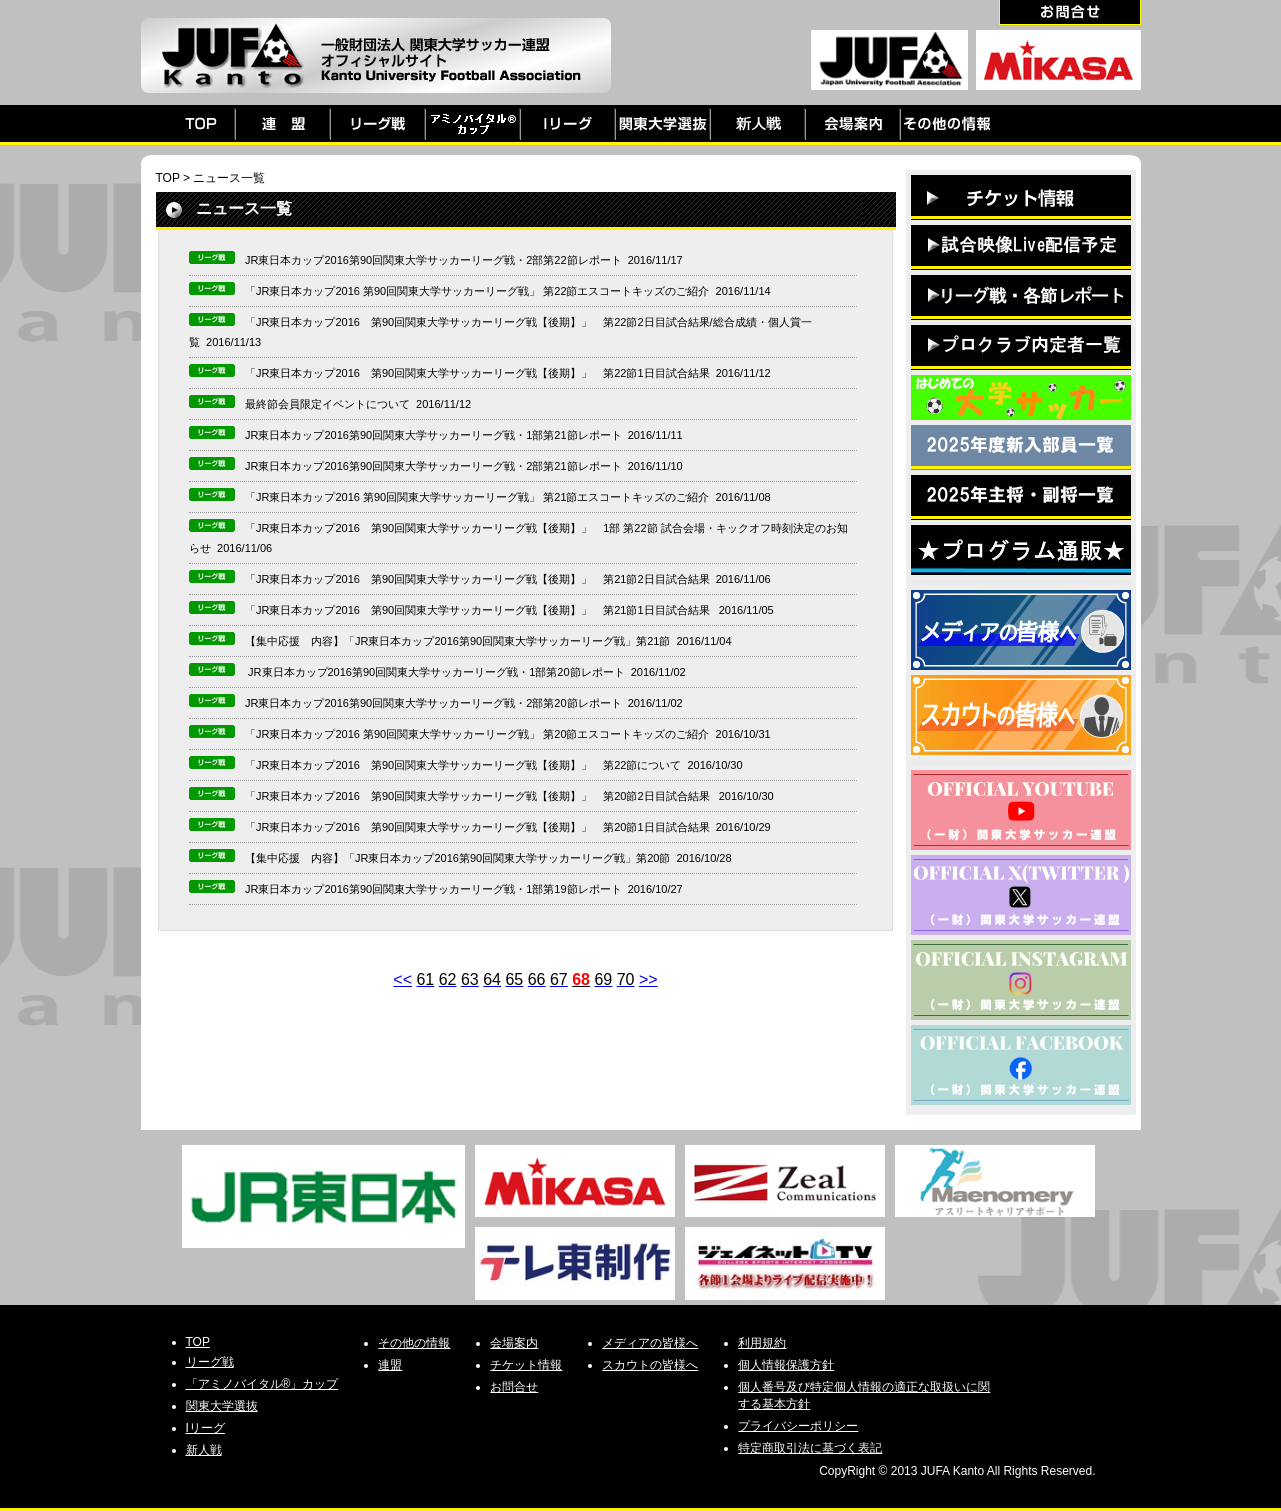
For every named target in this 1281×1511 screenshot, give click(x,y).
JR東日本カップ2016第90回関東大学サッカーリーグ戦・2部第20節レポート (433, 703)
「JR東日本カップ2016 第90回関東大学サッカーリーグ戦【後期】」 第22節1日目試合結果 (477, 373)
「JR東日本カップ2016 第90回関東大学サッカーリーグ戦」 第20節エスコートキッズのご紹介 (477, 734)
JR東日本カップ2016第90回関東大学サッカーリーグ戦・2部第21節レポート (433, 466)
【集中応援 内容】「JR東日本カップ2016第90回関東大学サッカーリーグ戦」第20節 (457, 858)
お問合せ (514, 1387)
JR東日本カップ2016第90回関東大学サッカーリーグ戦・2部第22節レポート (433, 260)
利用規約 (762, 1343)
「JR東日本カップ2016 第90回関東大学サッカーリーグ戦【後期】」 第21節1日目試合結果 (479, 610)
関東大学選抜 (222, 1406)
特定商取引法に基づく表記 (810, 1448)
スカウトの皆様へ (650, 1365)
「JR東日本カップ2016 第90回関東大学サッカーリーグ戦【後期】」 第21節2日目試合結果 (477, 579)
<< (402, 979)
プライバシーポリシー (798, 1426)
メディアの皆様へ (650, 1343)
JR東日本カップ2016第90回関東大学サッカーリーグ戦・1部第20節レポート (435, 672)
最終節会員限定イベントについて (327, 404)
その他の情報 (414, 1343)
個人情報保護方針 (786, 1365)
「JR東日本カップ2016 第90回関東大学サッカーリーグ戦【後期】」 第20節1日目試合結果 (477, 827)
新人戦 (204, 1450)
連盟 (390, 1365)
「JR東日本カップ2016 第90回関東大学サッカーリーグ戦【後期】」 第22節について (463, 765)
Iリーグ (205, 1428)
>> (648, 979)
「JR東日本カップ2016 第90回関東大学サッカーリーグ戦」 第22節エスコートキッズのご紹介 (477, 291)
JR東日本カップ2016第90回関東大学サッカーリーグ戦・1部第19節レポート (433, 889)
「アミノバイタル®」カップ (262, 1384)
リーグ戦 (210, 1362)
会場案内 (514, 1343)
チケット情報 (526, 1365)
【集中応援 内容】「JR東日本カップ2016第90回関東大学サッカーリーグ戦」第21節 (457, 641)
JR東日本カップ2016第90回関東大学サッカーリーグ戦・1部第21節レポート (433, 435)
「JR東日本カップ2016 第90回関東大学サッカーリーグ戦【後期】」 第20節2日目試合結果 (479, 796)
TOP (168, 178)
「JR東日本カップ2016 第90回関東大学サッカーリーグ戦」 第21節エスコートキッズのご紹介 (477, 497)
